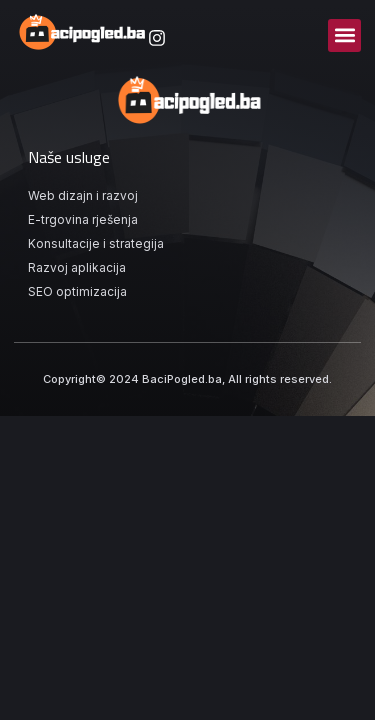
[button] (344, 35)
